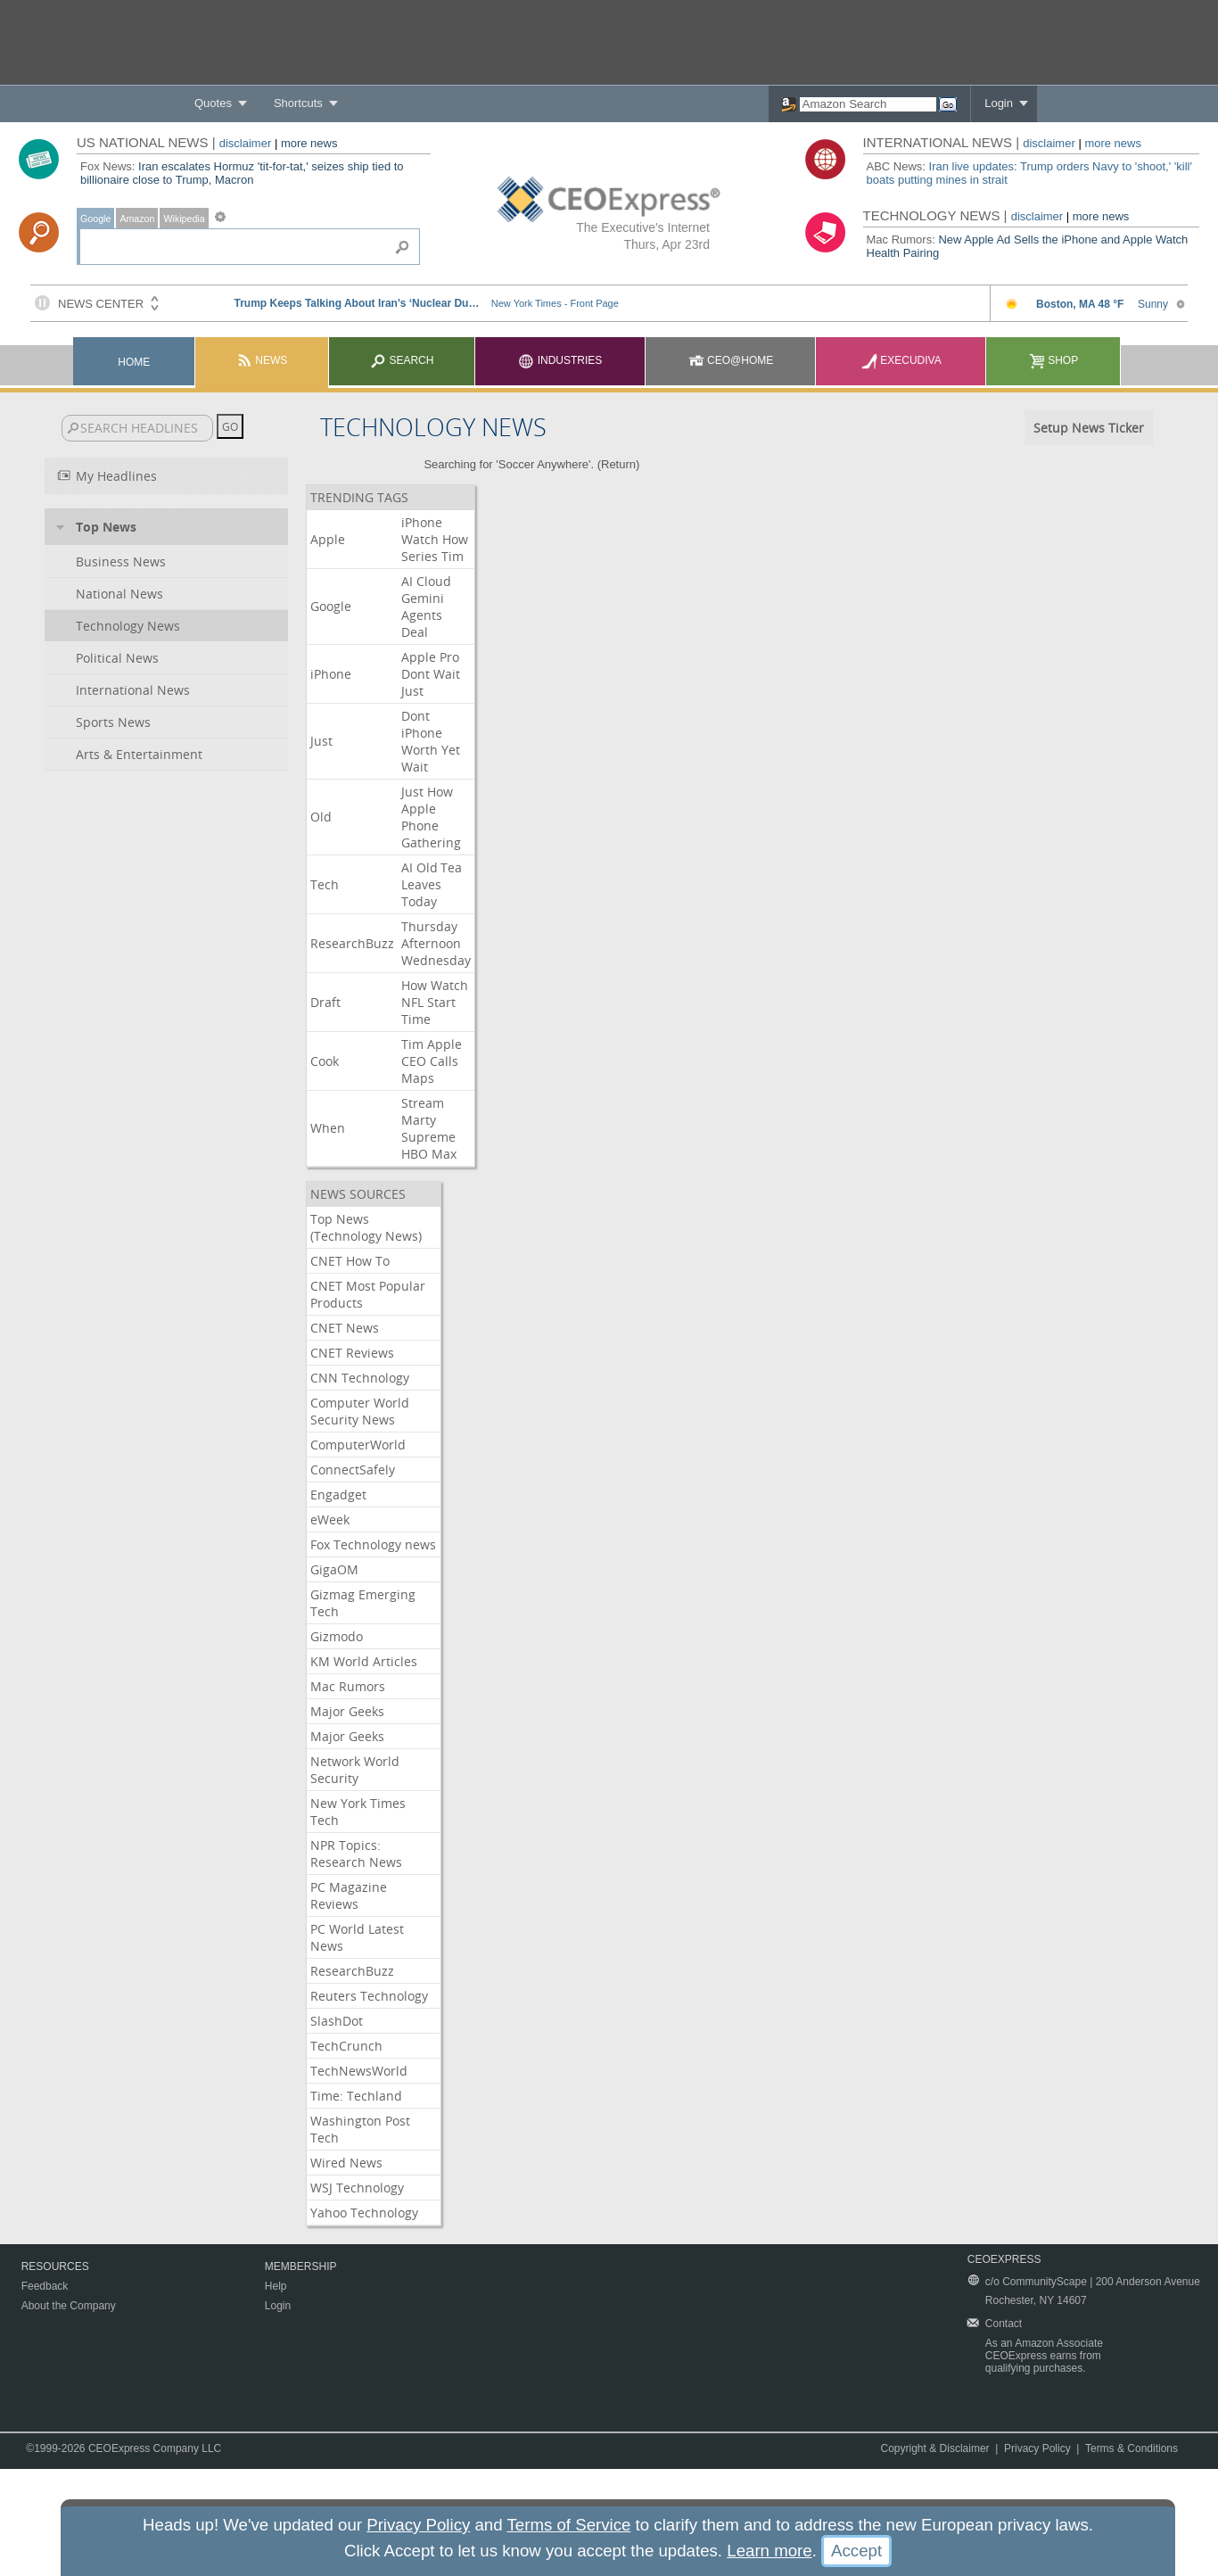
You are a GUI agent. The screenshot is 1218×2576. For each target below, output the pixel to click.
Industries (560, 360)
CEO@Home (731, 360)
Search (401, 360)
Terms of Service (568, 2524)
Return (618, 464)
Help (276, 2286)
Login (998, 103)
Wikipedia (183, 218)
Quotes (213, 103)
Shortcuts (298, 103)
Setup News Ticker (1088, 427)
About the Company (68, 2305)
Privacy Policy (1037, 2448)
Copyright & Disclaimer (935, 2448)
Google (95, 218)
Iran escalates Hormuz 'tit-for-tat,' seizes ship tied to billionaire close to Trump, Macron (242, 173)
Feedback (45, 2286)
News (261, 360)
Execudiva (901, 360)
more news (309, 143)
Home (134, 362)
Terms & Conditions (1131, 2448)
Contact (1003, 2323)
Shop (1053, 360)
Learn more (769, 2550)
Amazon (136, 218)
